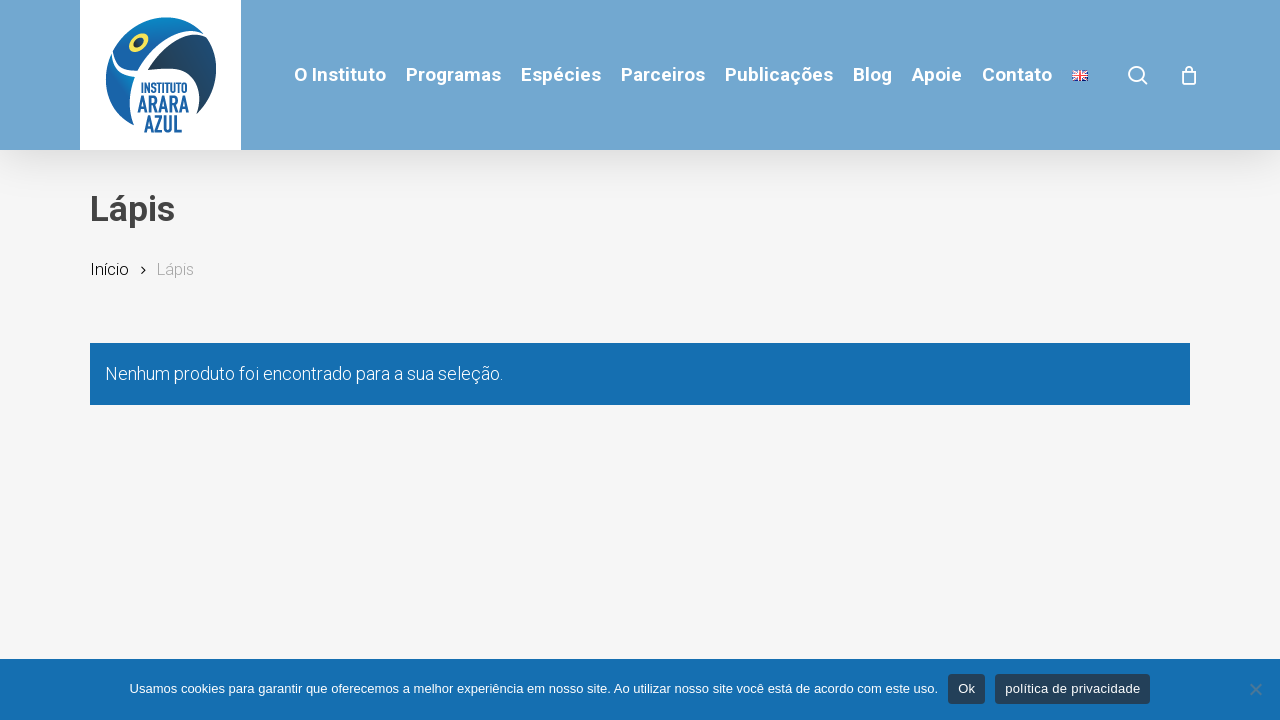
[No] (1255, 689)
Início (109, 269)
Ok (966, 688)
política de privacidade (1072, 688)
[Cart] (1189, 75)
